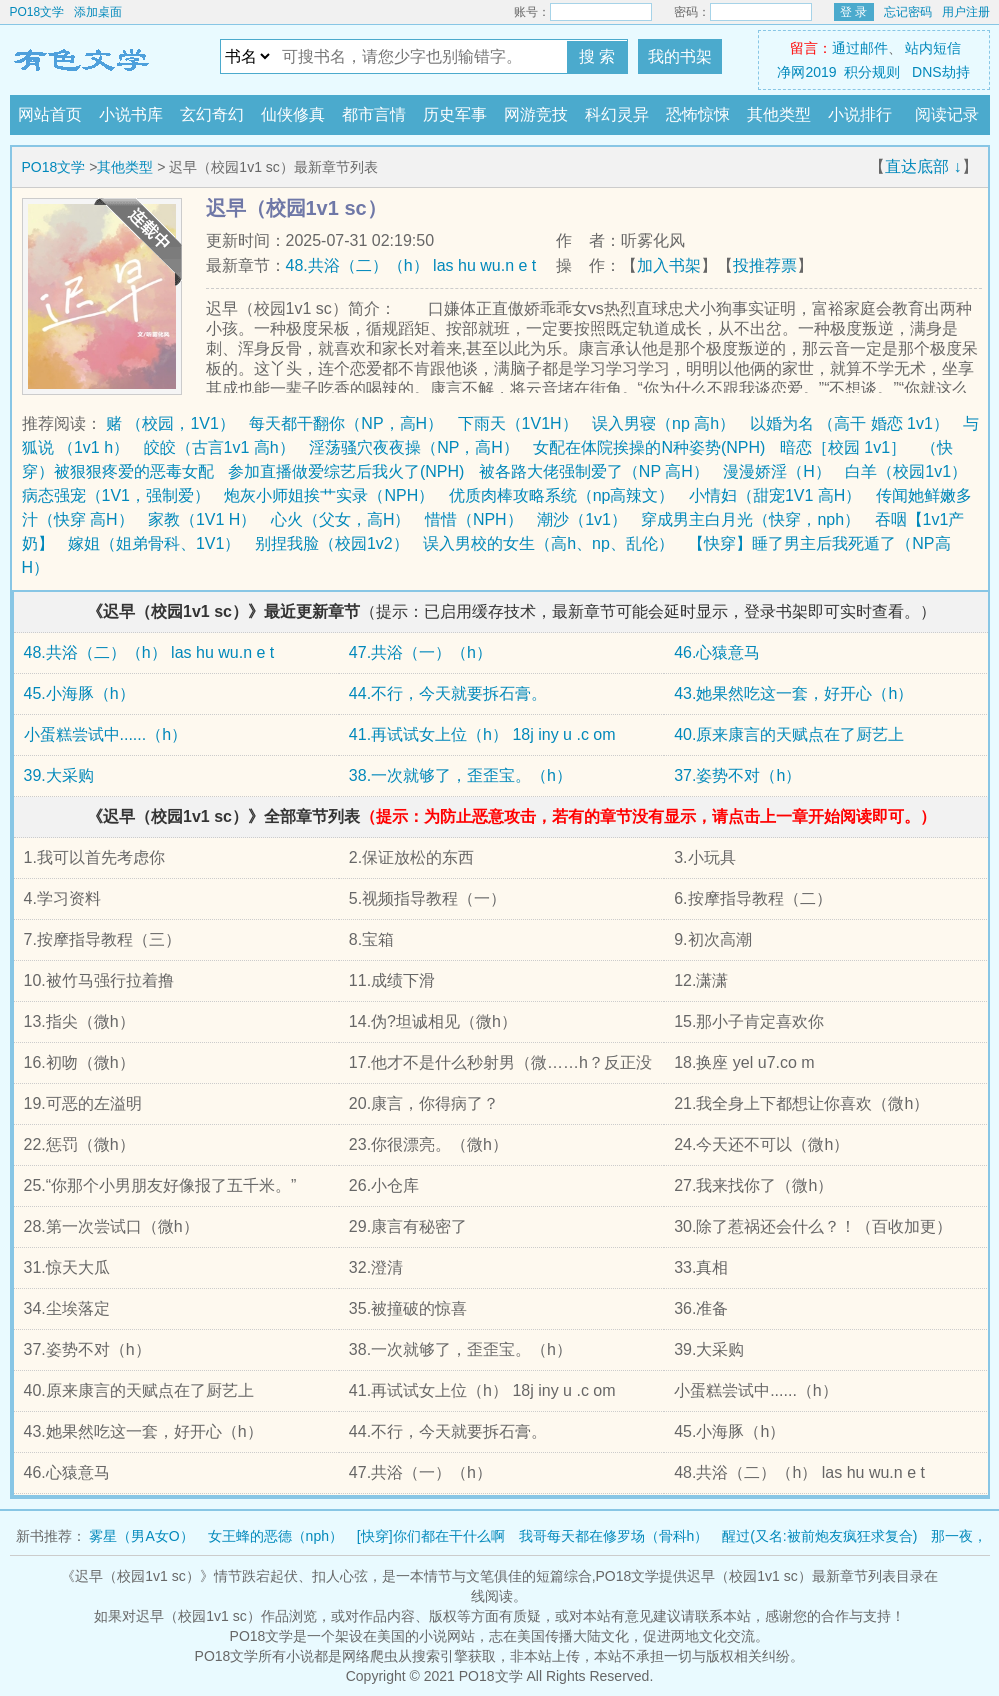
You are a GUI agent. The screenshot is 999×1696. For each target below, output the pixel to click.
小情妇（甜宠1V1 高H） (775, 495)
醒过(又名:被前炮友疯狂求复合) (819, 1536)
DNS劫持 (941, 72)
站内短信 (933, 48)
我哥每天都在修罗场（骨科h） (614, 1536)
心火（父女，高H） (341, 519)
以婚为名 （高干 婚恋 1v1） (849, 423)
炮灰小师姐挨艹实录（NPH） (329, 495)
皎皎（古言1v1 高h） (219, 447)
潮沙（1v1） (582, 519)
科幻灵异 (617, 114)
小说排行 (860, 114)
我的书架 (680, 56)
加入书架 (669, 265)
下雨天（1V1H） (518, 423)
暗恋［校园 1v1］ (843, 447)
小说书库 (131, 114)
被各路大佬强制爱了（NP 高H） (594, 471)
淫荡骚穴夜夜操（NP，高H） (414, 447)
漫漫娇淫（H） (777, 471)
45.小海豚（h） (79, 693)
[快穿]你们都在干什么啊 (431, 1536)
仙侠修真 (293, 114)
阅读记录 (947, 114)
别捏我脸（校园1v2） (332, 543)
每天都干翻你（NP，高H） (346, 423)
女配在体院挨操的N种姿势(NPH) (649, 447)
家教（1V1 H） (202, 519)
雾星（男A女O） (141, 1536)
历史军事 (455, 114)
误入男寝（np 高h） (663, 423)
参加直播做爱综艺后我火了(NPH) (346, 471)
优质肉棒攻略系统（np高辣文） (562, 495)
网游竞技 (536, 114)
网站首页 (50, 114)
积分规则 (872, 72)
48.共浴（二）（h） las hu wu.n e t (411, 265)
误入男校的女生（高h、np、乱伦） (548, 543)
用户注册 (966, 12)
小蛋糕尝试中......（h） (106, 734)
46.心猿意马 (717, 652)
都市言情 (374, 114)
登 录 (853, 12)
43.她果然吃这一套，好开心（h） (793, 693)
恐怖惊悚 (698, 114)
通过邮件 (860, 48)
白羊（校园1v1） (906, 471)
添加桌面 (98, 12)
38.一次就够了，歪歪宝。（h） (460, 775)
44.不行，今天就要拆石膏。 (448, 693)
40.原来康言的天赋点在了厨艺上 (789, 734)
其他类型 (779, 114)
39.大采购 (59, 775)
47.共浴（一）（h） (420, 652)
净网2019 (806, 72)
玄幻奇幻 (212, 114)
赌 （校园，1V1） (170, 423)
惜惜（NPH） (474, 519)
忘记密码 (908, 12)
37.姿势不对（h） (737, 775)
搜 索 (597, 56)
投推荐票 (765, 265)
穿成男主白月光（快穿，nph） (750, 519)
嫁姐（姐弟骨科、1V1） (154, 543)
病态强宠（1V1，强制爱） (116, 495)
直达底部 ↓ (923, 166)
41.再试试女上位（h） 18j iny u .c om (482, 734)
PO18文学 (37, 12)
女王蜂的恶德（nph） (275, 1536)
